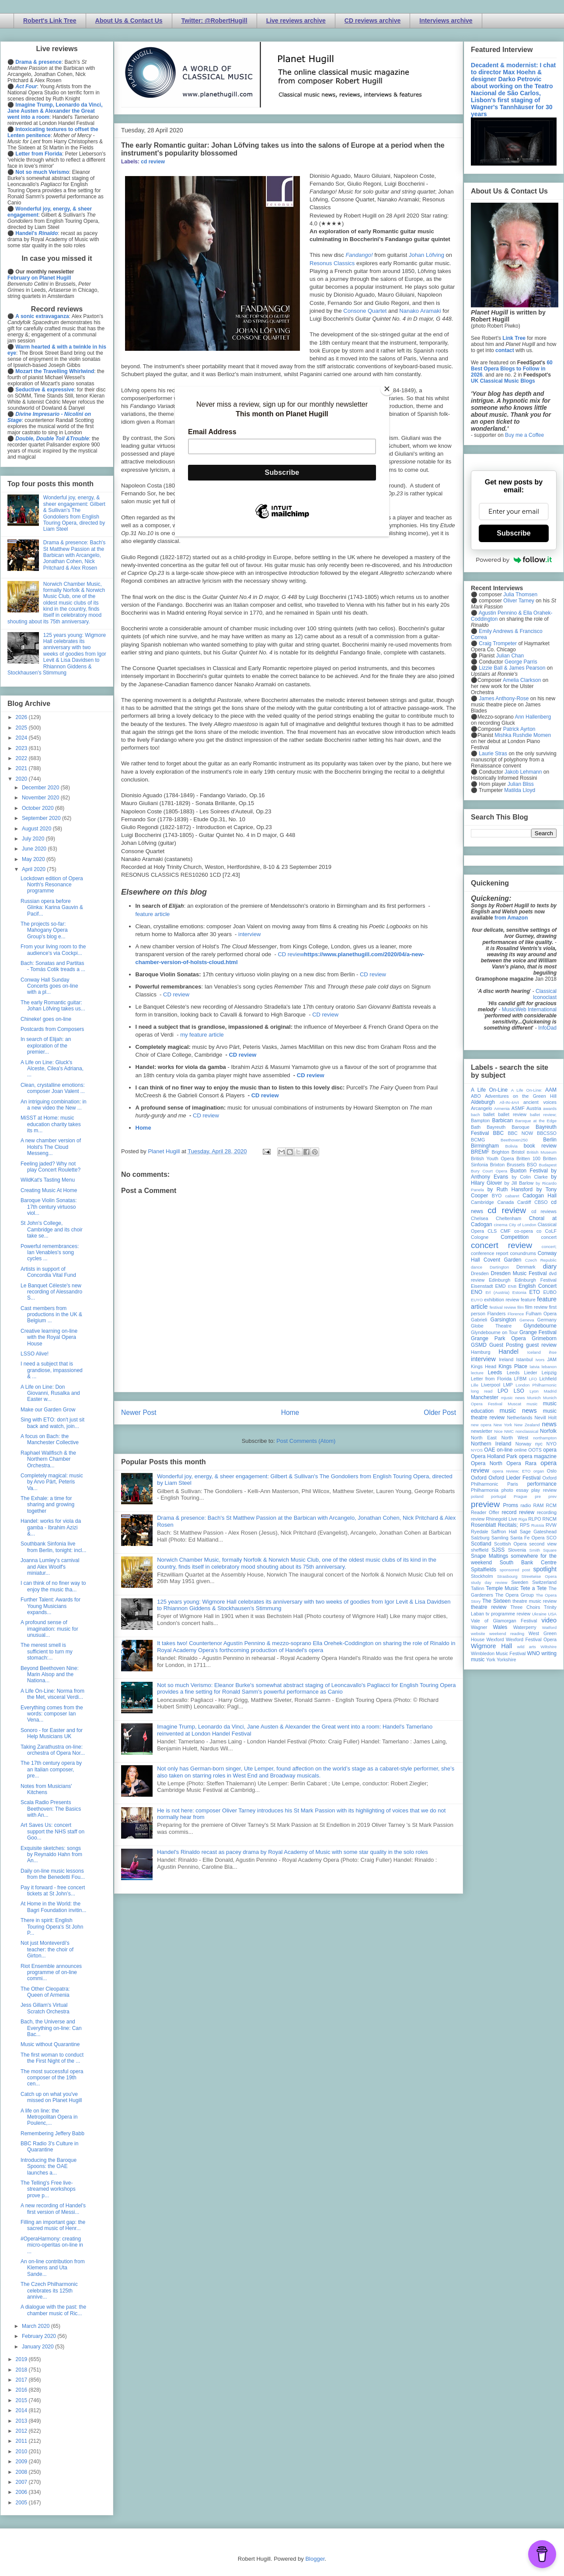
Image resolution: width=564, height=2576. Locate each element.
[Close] (386, 388)
